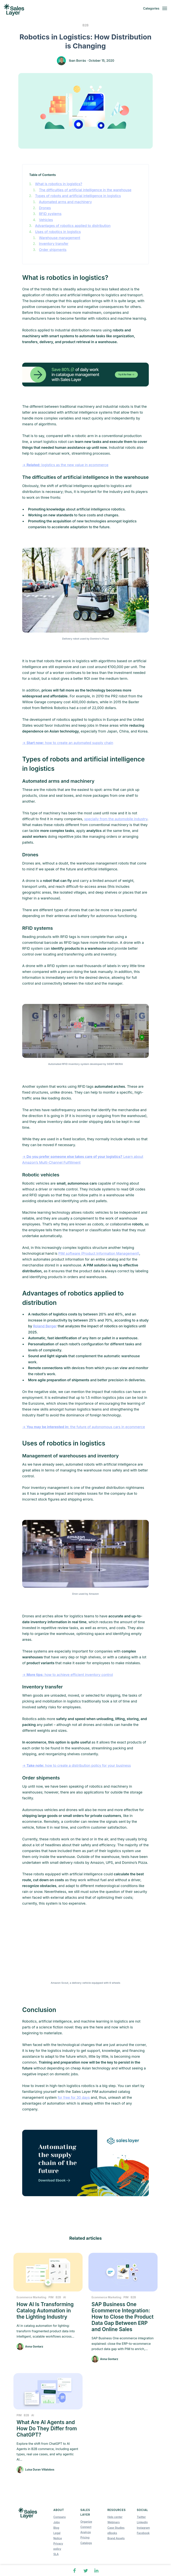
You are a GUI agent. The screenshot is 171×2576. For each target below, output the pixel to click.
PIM (51, 2297)
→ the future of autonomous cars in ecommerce (83, 1427)
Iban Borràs (77, 60)
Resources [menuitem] (116, 2510)
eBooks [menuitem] (112, 2533)
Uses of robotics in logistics (58, 232)
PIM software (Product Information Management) (98, 1253)
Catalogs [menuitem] (86, 2543)
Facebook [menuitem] (143, 2533)
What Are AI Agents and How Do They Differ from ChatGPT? (47, 2428)
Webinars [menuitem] (113, 2522)
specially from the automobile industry (115, 819)
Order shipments (52, 250)
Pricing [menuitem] (85, 2537)
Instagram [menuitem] (143, 2527)
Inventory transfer (53, 244)
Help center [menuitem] (115, 2517)
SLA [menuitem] (56, 2554)
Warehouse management (59, 238)
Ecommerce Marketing (31, 2297)
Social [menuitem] (142, 2510)
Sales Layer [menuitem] (85, 2512)
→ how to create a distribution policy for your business (76, 1765)
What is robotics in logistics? (58, 184)
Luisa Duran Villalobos (39, 2469)
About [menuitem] (58, 2510)
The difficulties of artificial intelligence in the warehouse (85, 190)
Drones (45, 208)
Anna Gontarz (34, 2346)
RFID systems (50, 214)
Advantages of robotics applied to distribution (73, 226)
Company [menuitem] (59, 2517)
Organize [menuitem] (86, 2521)
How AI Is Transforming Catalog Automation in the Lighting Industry (45, 2310)
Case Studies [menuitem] (115, 2527)
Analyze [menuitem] (85, 2532)
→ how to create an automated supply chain (67, 743)
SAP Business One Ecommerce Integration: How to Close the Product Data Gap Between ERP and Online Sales (122, 2316)
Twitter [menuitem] (141, 2517)
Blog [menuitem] (56, 2527)
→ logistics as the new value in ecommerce (65, 465)
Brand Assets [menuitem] (116, 2538)
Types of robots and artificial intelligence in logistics (78, 196)
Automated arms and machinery (65, 202)
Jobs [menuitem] (56, 2522)
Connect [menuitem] (86, 2527)
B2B (85, 25)
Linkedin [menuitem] (142, 2522)
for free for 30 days (74, 2097)
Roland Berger (45, 1326)
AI (64, 2297)
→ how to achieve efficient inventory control (67, 1675)
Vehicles (46, 220)
